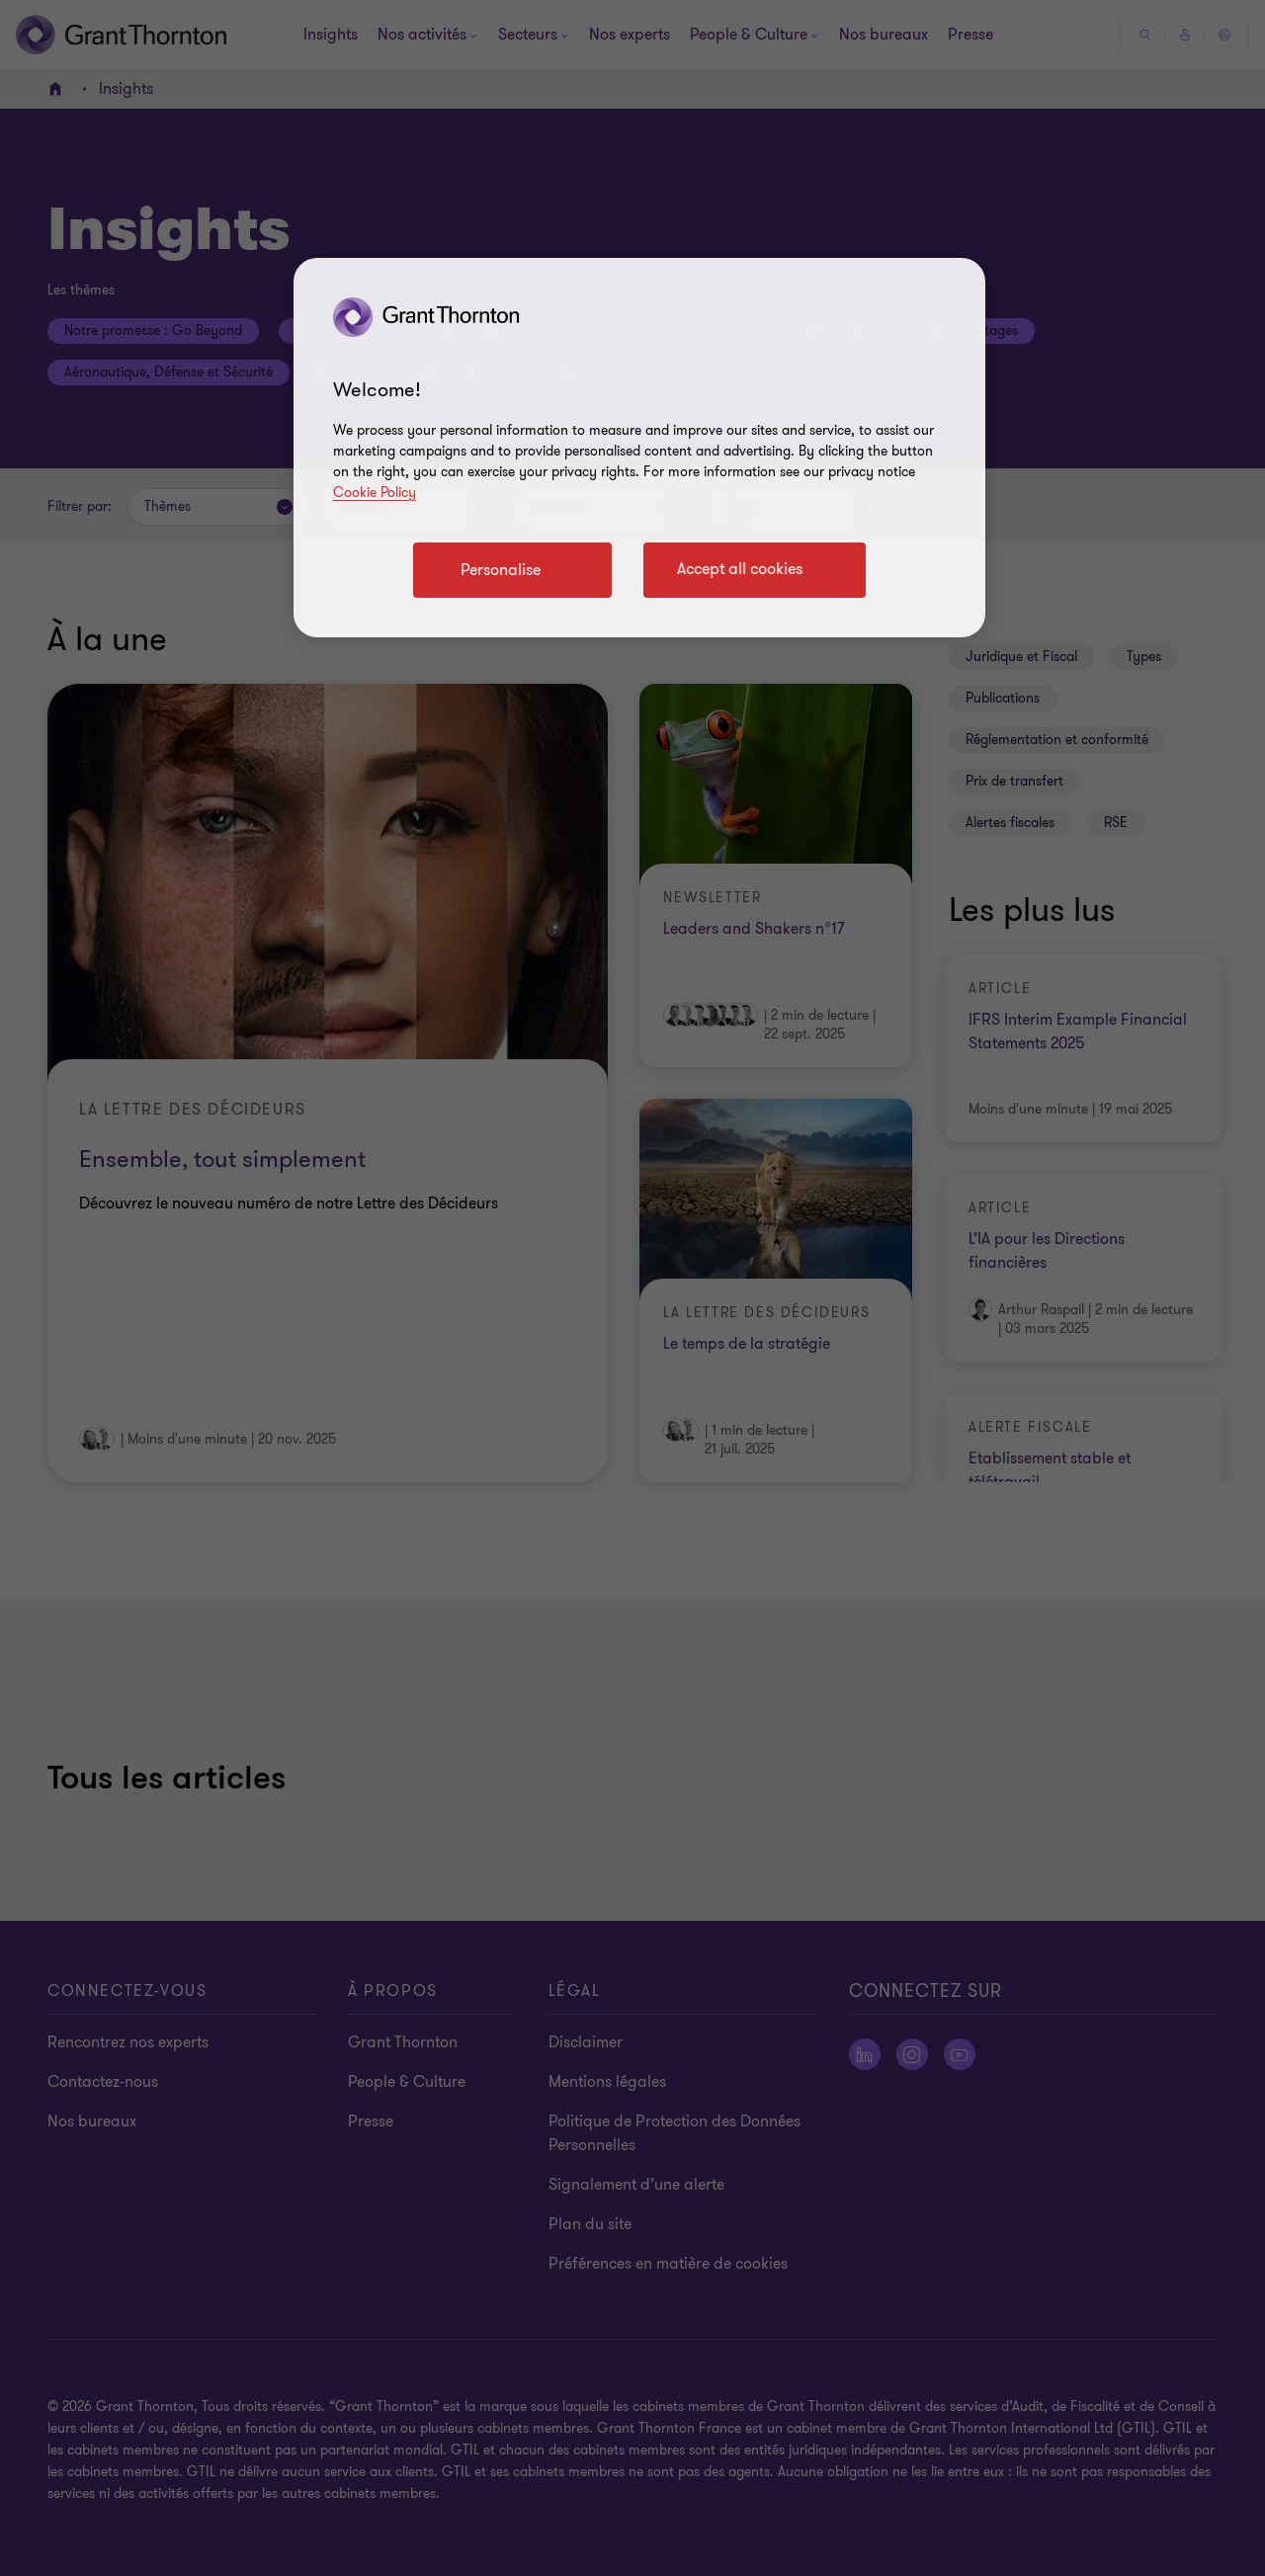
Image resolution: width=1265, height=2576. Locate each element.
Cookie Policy (374, 492)
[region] (639, 447)
